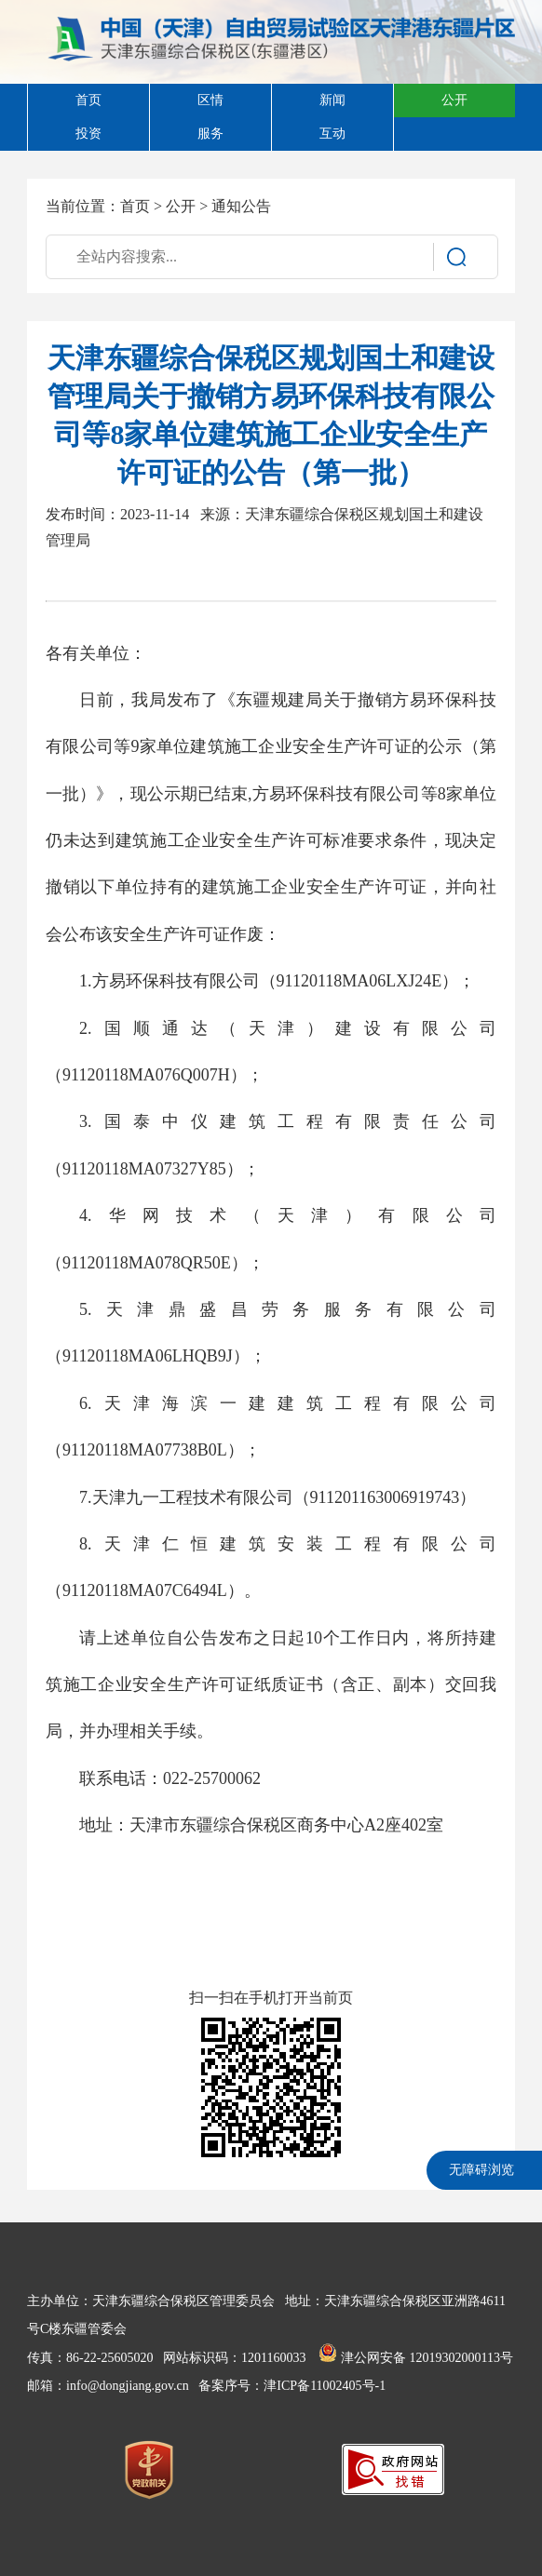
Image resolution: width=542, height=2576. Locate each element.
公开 (181, 206)
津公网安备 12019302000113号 (415, 2358)
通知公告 (241, 206)
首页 (135, 206)
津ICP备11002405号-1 (325, 2386)
